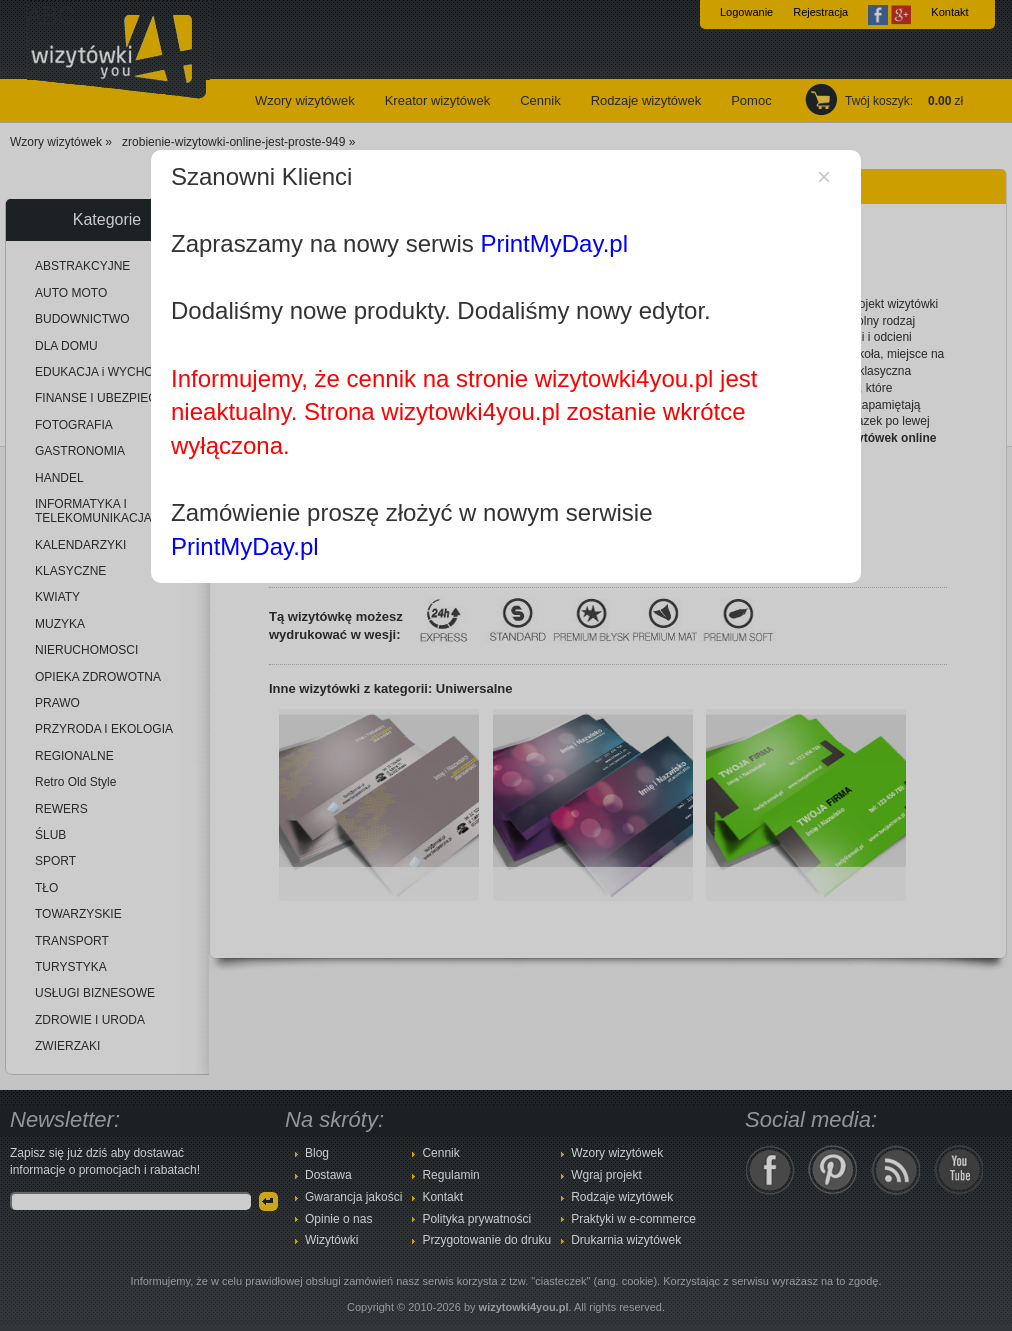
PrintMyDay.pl (554, 243)
